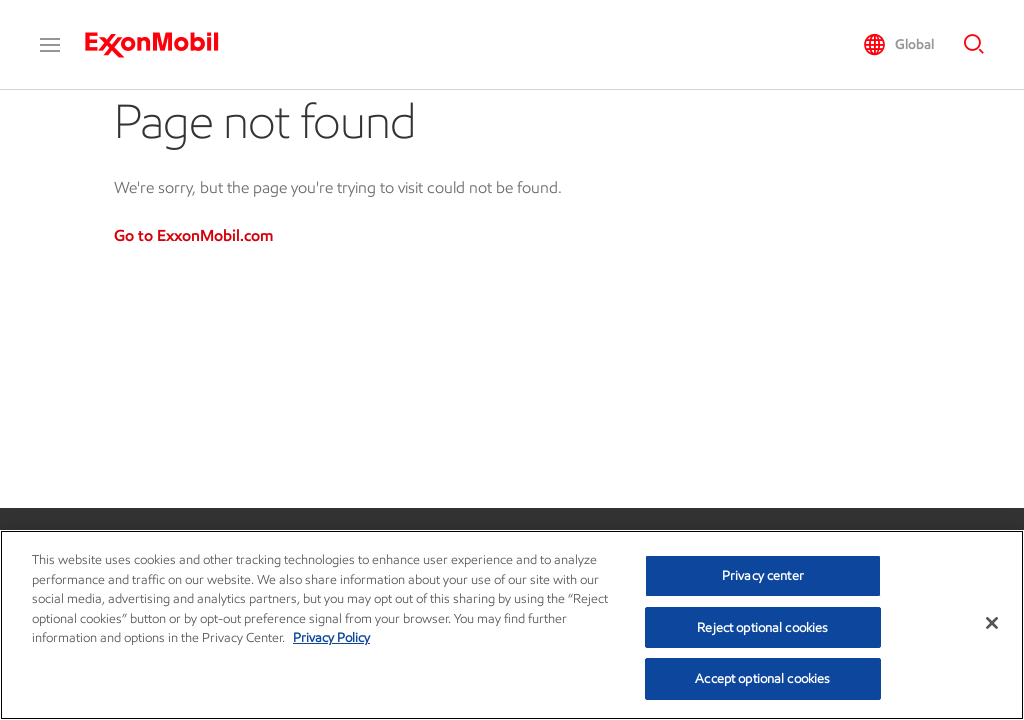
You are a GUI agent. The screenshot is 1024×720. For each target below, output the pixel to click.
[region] (512, 625)
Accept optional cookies (762, 678)
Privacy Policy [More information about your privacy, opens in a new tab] (331, 637)
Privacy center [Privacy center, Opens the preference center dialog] (763, 575)
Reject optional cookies (762, 627)
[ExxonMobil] (161, 45)
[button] (50, 45)
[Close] (992, 623)
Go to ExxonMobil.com (193, 235)
